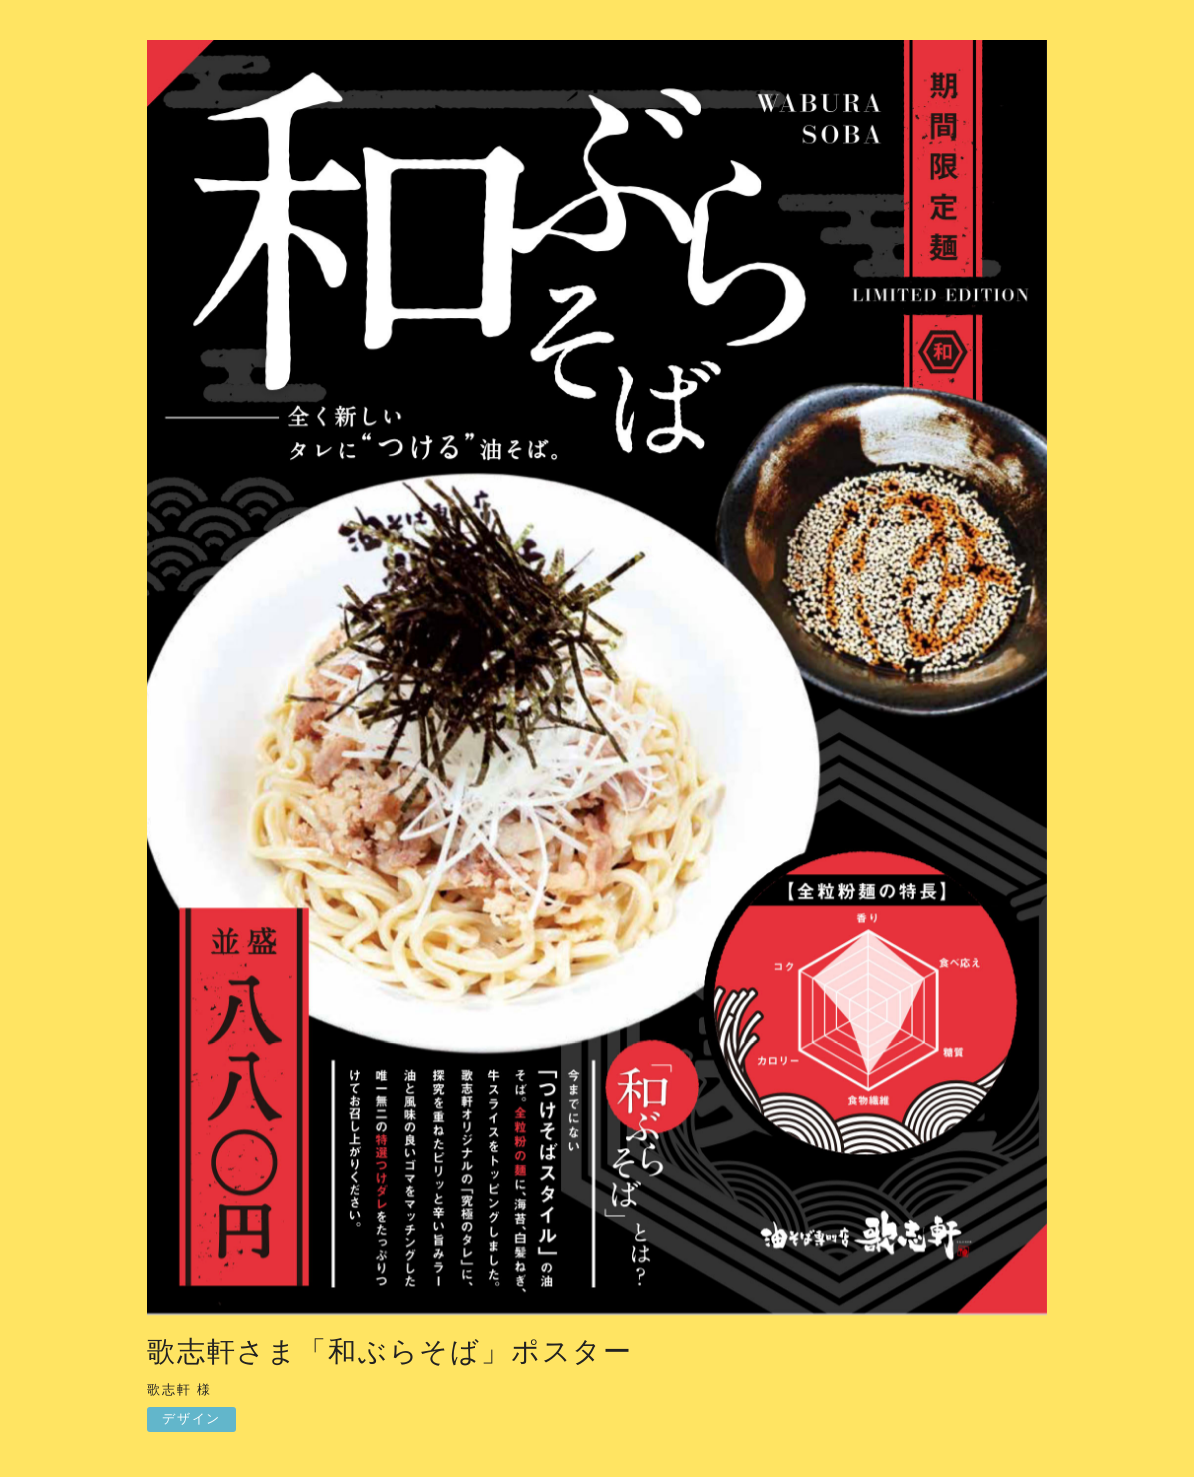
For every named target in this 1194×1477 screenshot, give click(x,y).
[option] (597, 682)
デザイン (191, 1418)
